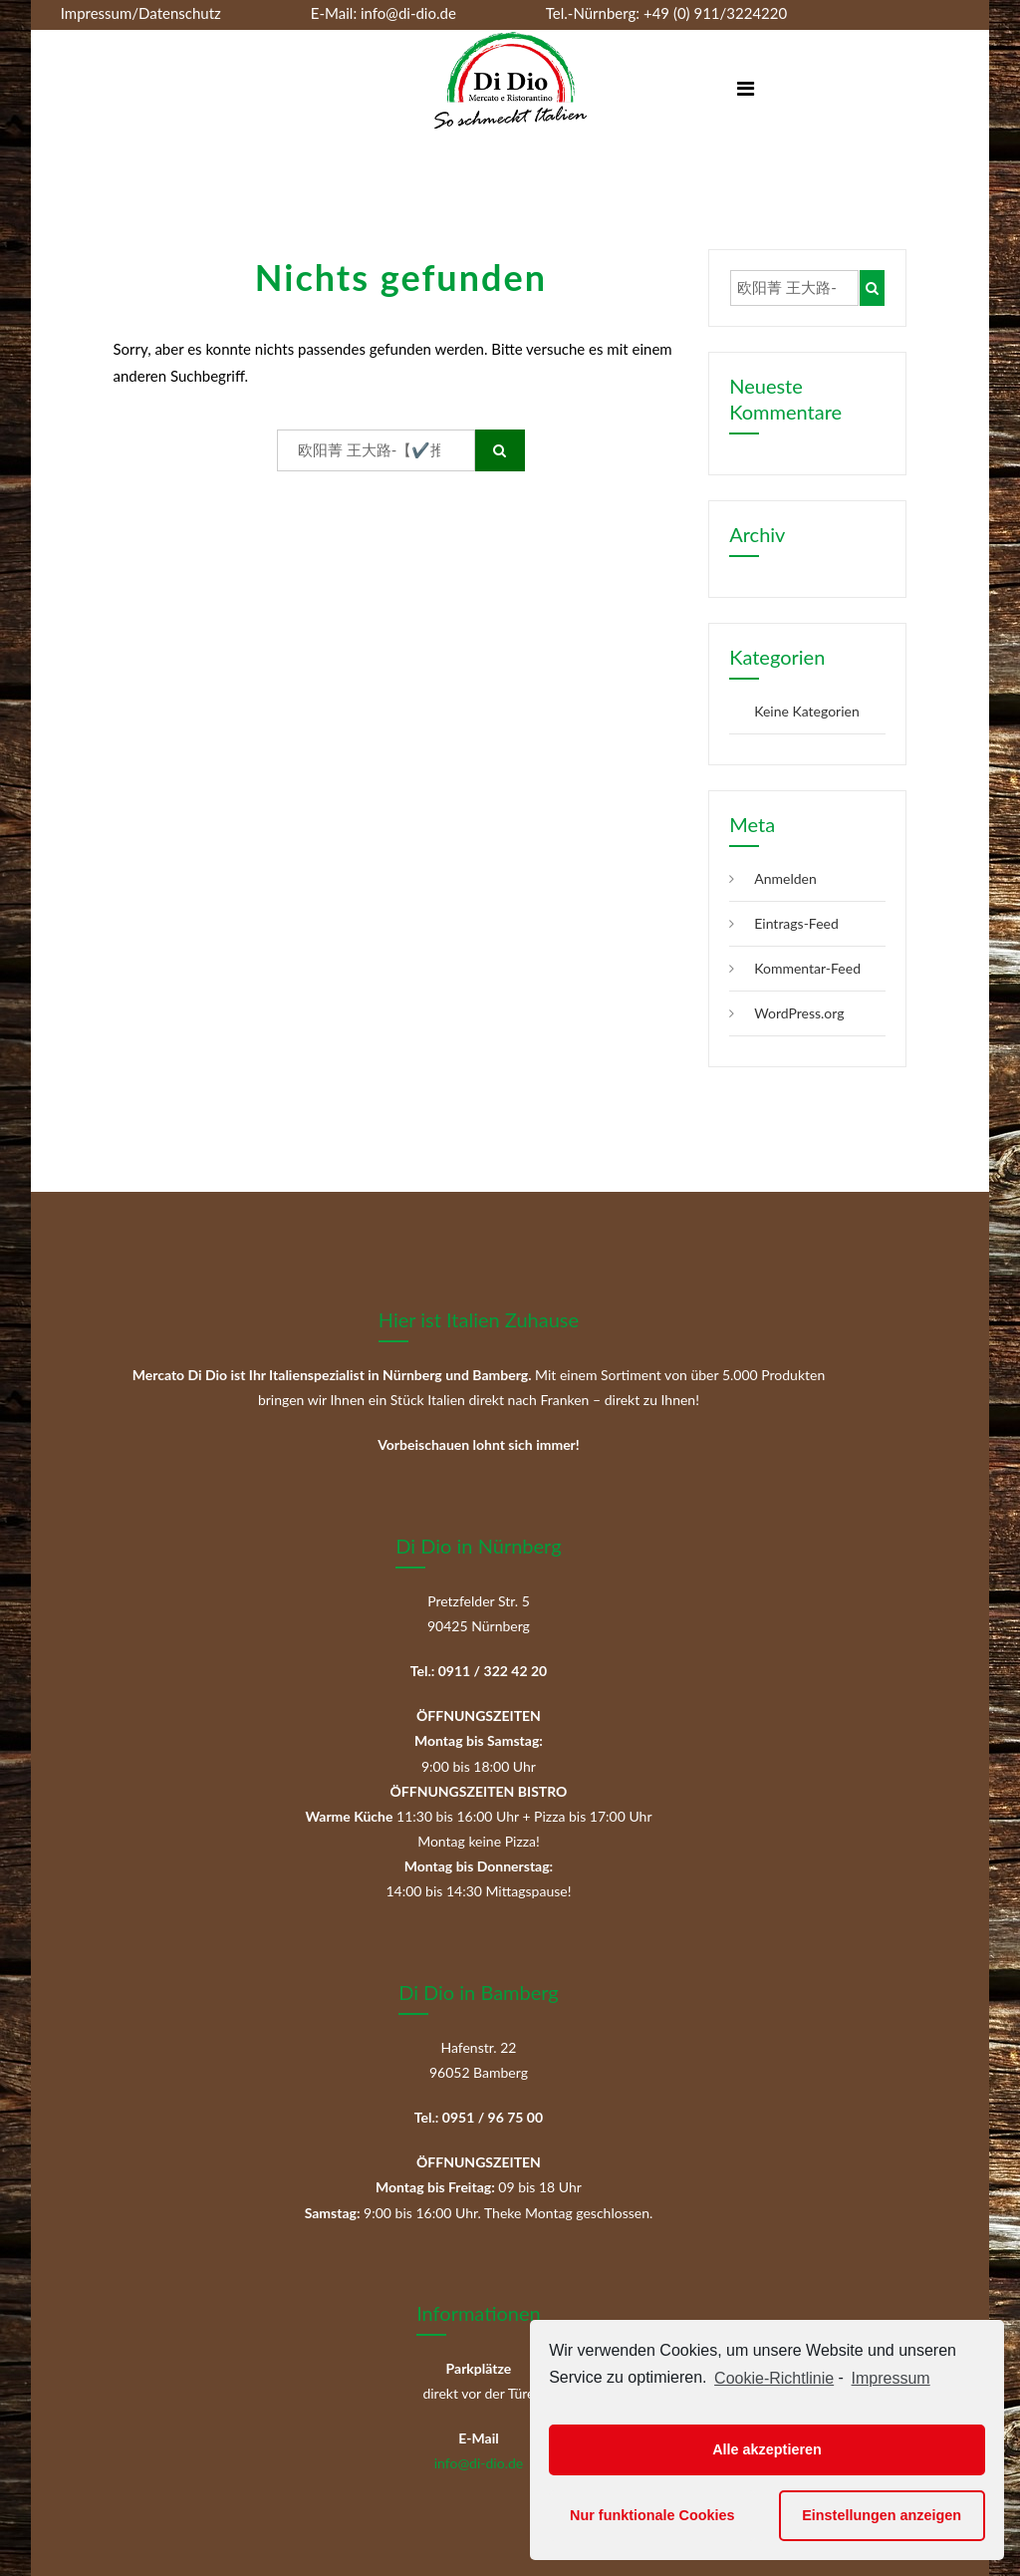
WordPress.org (799, 1012)
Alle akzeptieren (767, 2449)
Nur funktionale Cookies (652, 2515)
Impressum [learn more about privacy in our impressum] (891, 2378)
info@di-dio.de (408, 13)
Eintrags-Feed (796, 923)
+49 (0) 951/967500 (282, 40)
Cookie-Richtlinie (774, 2378)
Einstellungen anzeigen (881, 2515)
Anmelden (785, 878)
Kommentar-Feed (807, 968)
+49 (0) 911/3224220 (713, 13)
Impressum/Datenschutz (141, 13)
